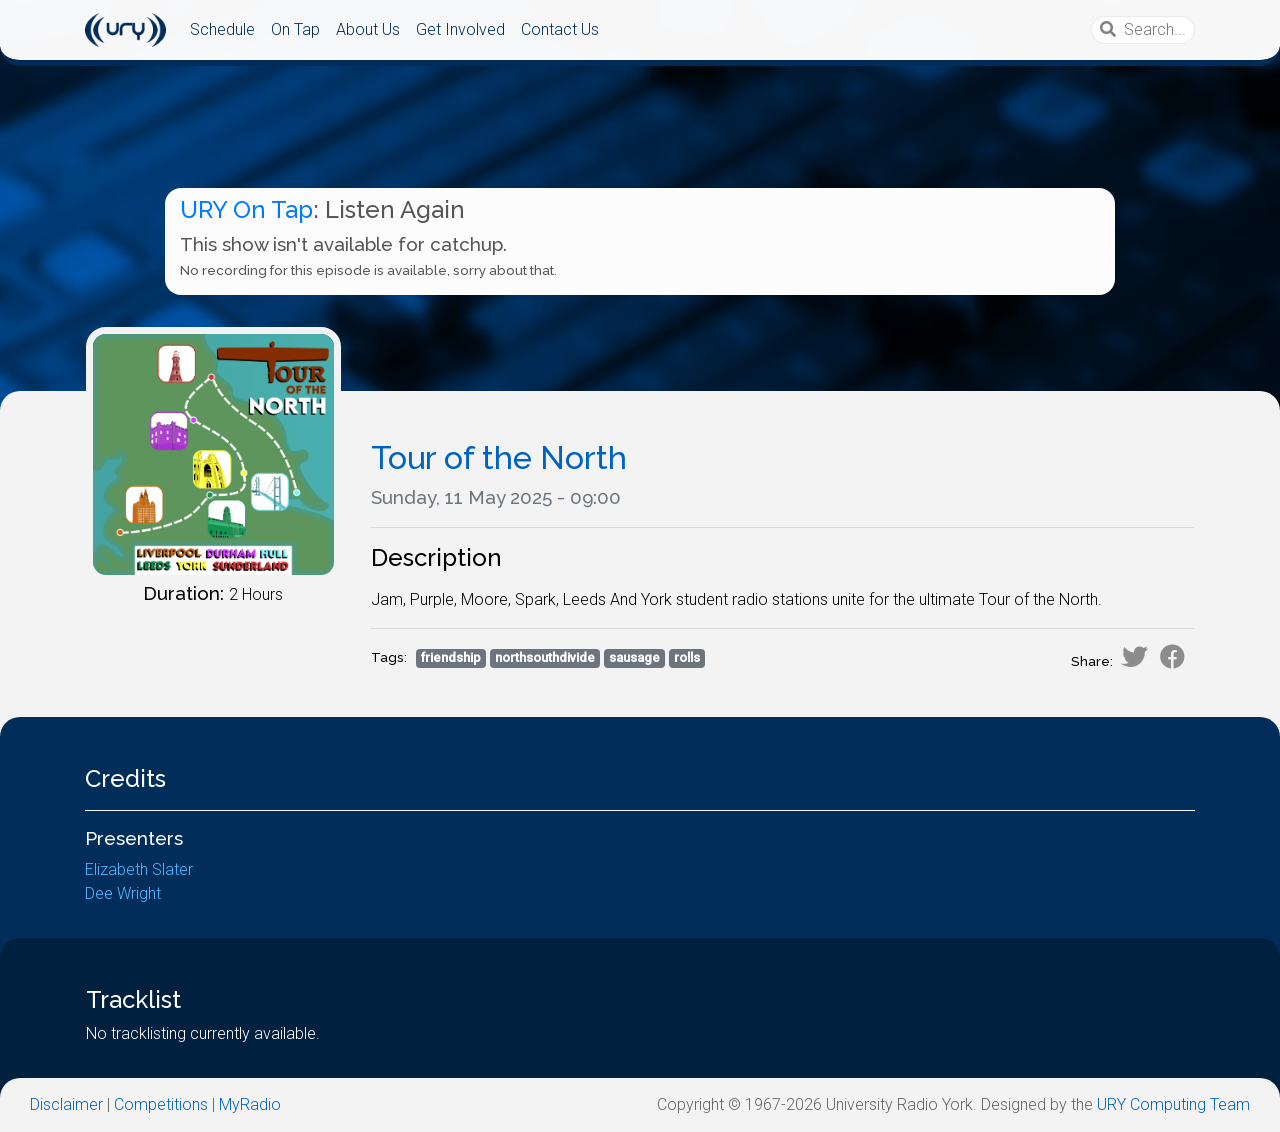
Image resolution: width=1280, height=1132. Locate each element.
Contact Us (560, 29)
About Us (368, 29)
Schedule (222, 29)
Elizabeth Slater (139, 869)
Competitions (161, 1104)
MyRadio (250, 1104)
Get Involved (460, 29)
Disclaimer (66, 1104)
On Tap (295, 29)
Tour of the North (499, 457)
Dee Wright (123, 893)
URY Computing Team (1173, 1104)
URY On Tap (246, 209)
